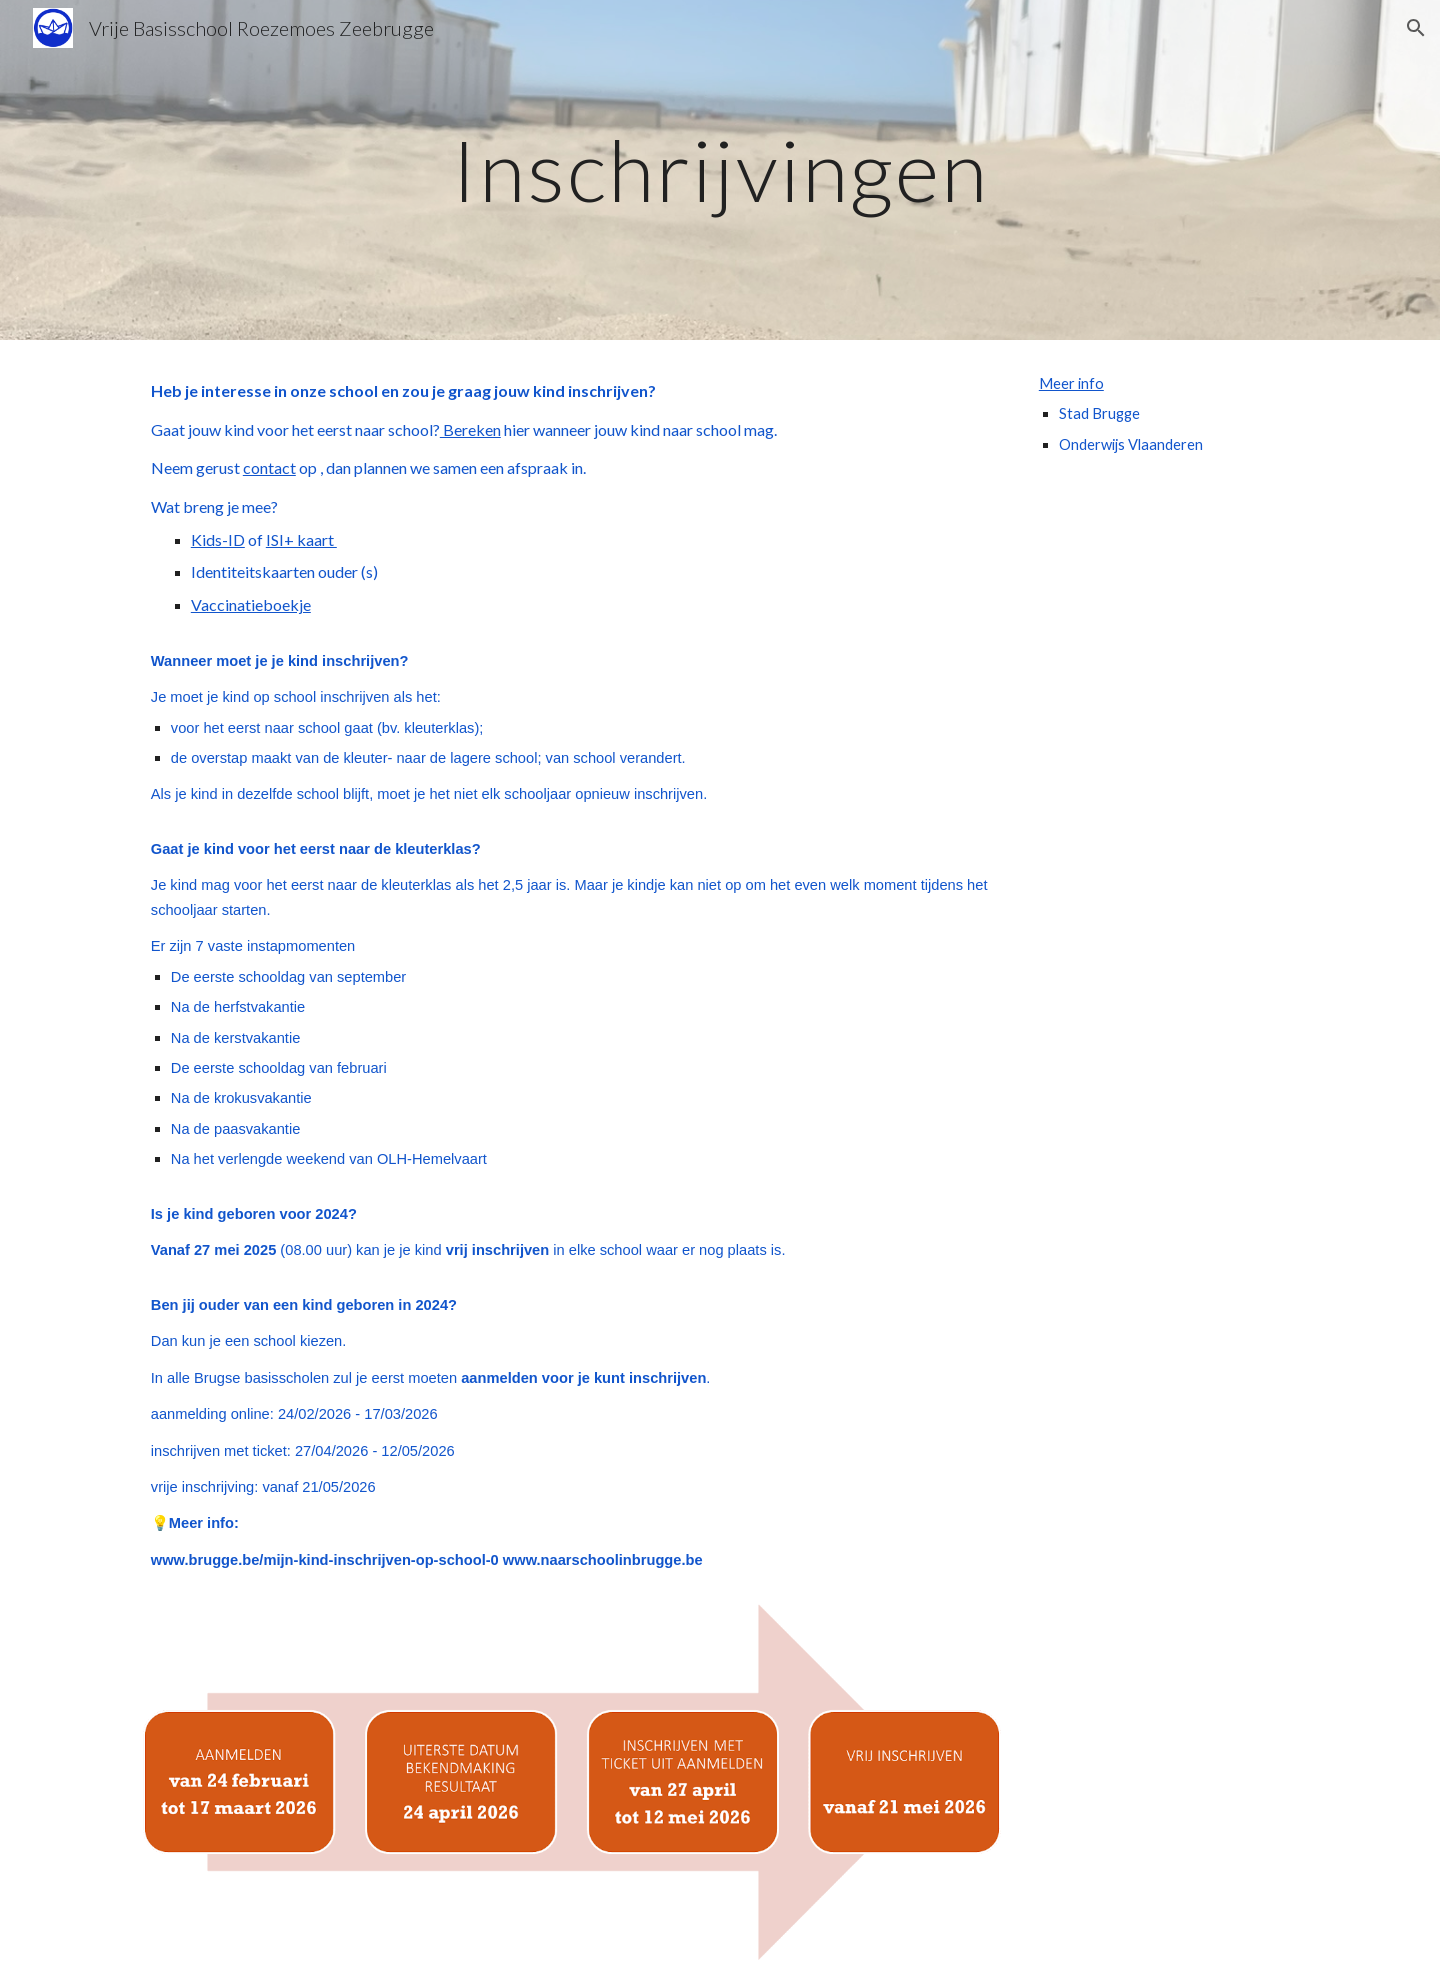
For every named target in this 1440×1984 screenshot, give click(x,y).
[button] (1416, 28)
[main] (719, 169)
